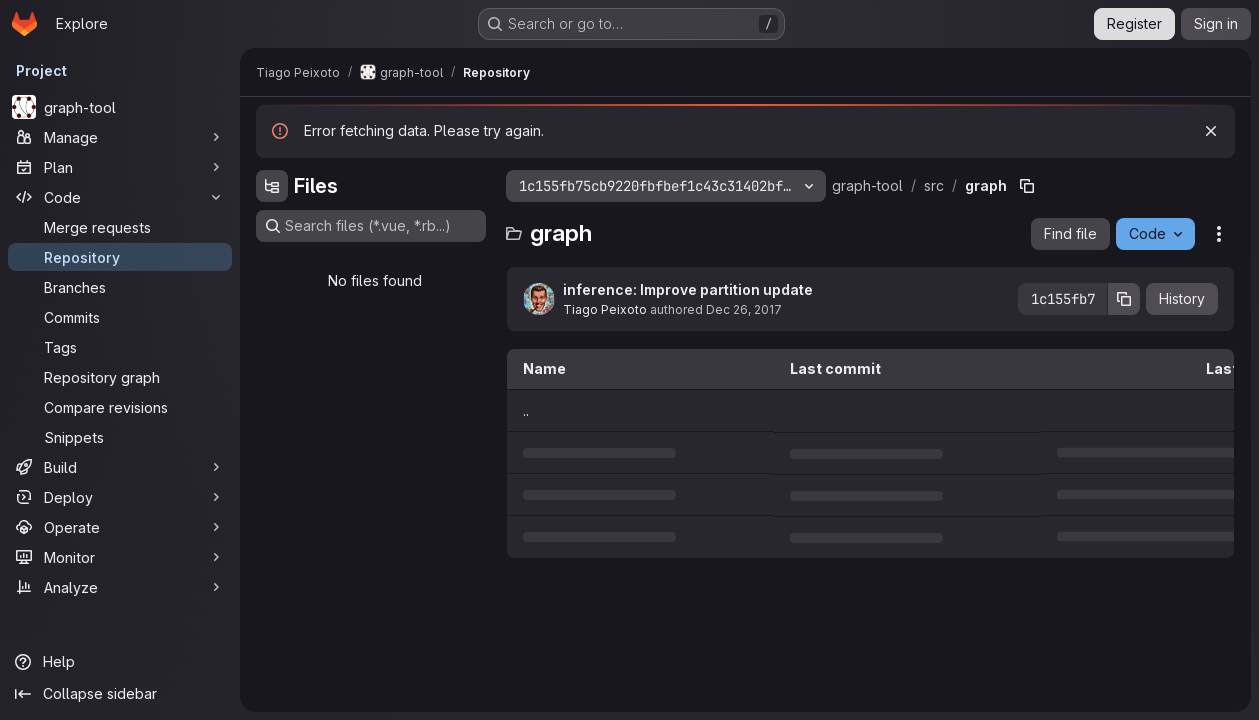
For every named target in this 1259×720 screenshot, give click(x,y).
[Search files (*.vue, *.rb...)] (371, 226)
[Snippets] (120, 437)
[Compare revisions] (120, 407)
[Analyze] (120, 587)
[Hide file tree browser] (272, 186)
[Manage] (120, 137)
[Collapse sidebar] (120, 694)
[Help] (120, 662)
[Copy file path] (1027, 186)
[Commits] (120, 317)
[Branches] (120, 287)
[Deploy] (120, 497)
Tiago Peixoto (605, 309)
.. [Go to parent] (526, 410)
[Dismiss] (1211, 131)
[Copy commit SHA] (1124, 299)
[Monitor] (120, 557)
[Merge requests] (120, 227)
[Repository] (120, 257)
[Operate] (120, 527)
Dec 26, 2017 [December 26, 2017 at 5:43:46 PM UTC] (744, 309)
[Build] (120, 467)
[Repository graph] (120, 377)
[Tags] (120, 347)
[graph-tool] (120, 107)
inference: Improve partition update (688, 289)
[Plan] (120, 167)
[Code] (120, 197)
